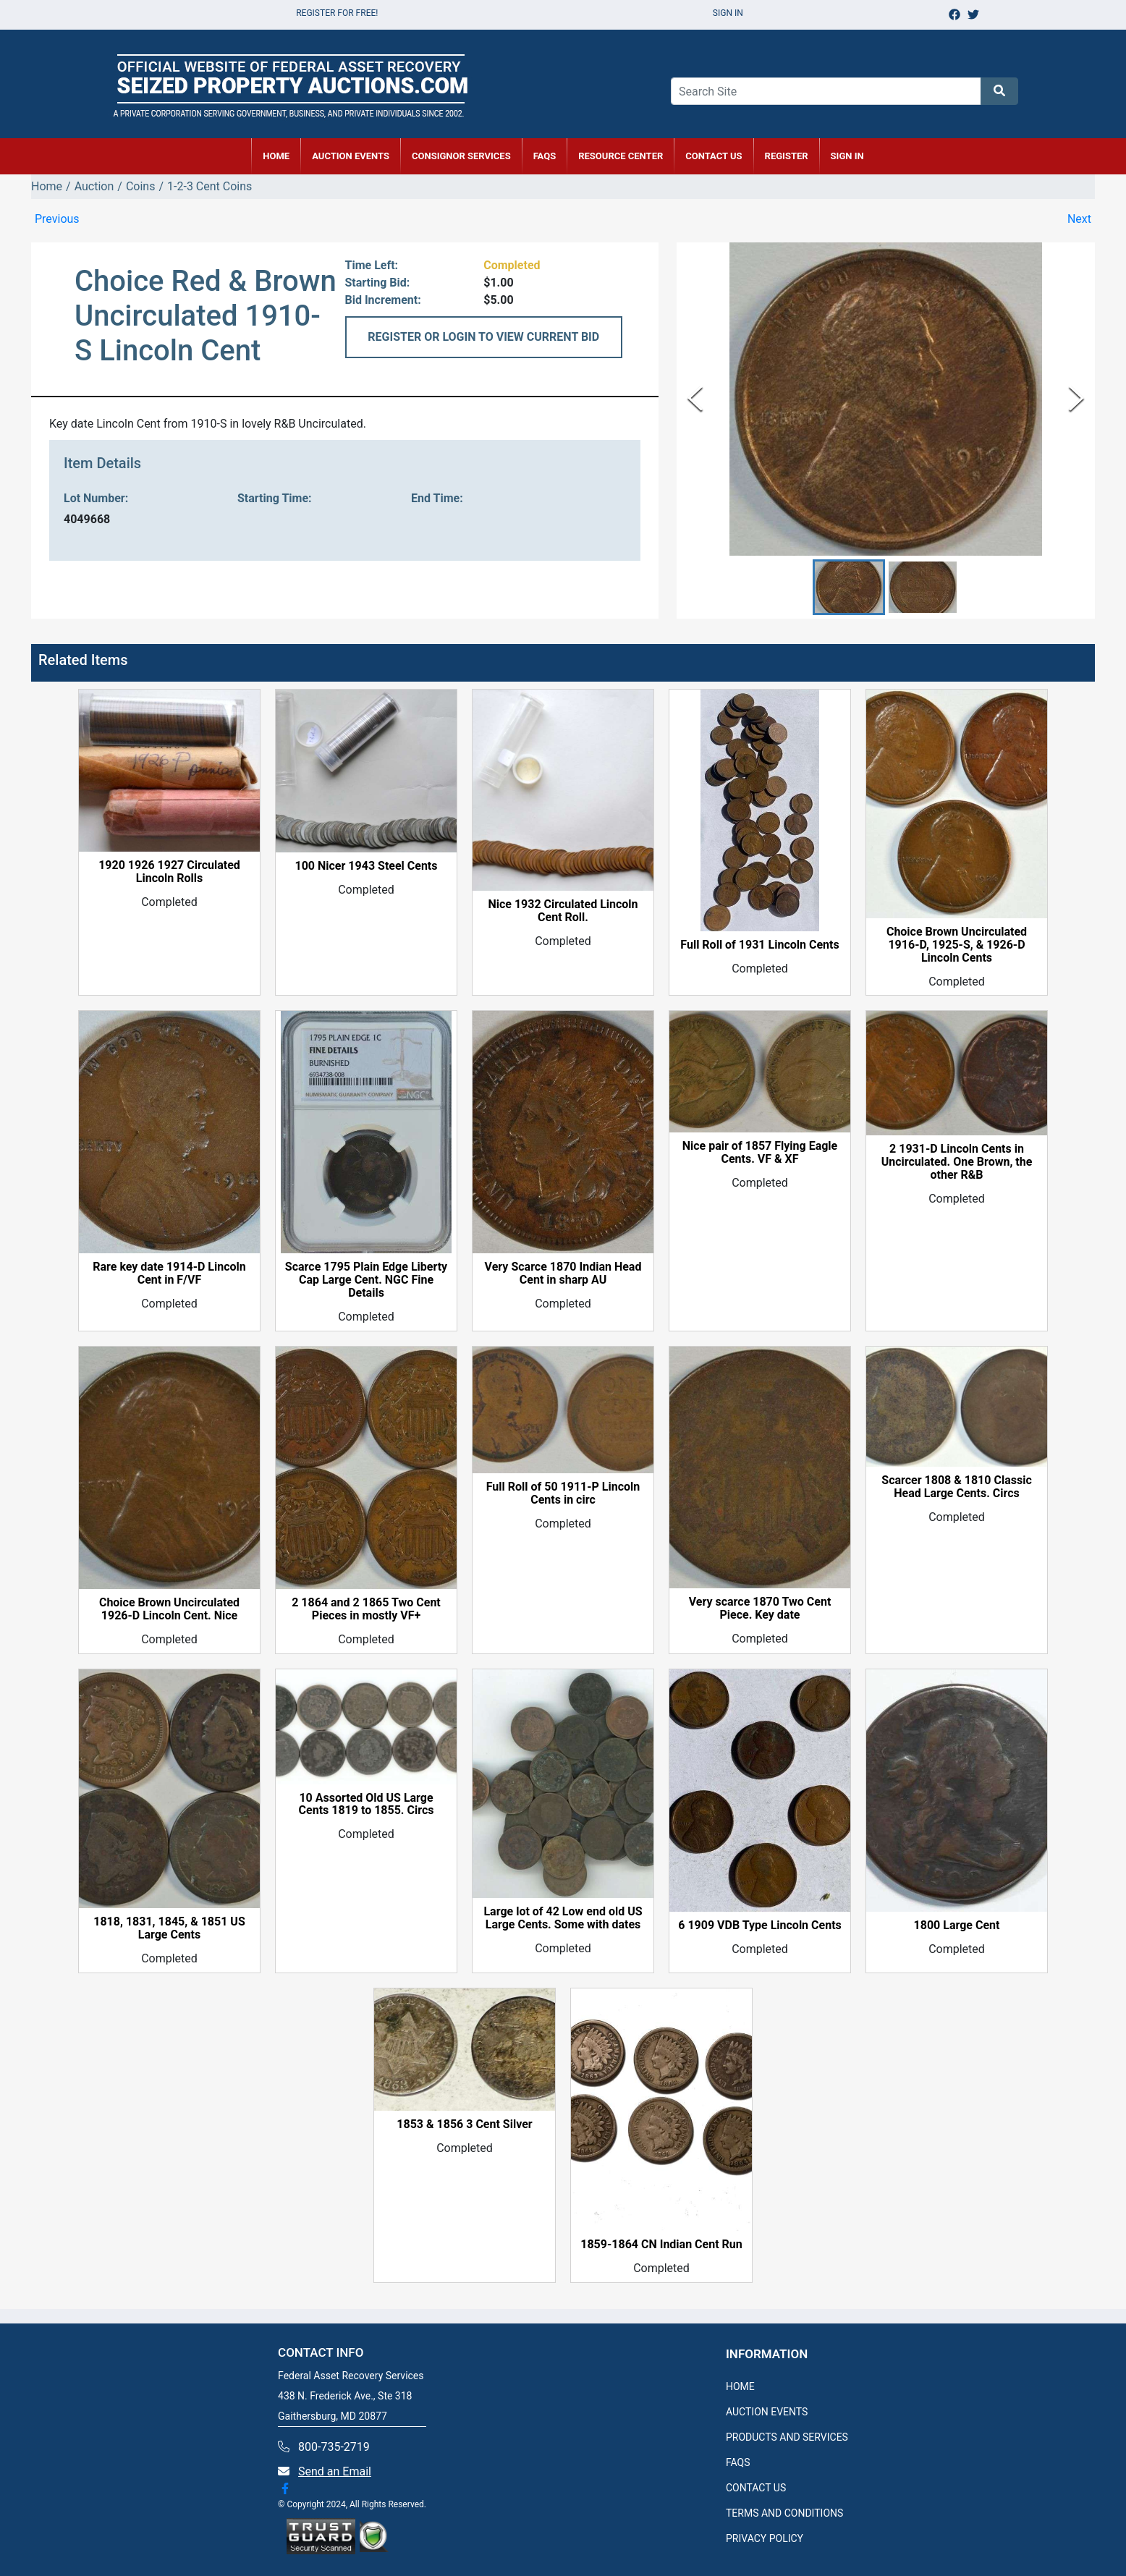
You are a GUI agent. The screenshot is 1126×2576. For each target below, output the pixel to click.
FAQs (544, 156)
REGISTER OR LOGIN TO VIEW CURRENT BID (483, 337)
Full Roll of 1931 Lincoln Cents (759, 945)
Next (1079, 219)
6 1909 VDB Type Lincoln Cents (760, 1925)
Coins (141, 186)
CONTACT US (713, 156)
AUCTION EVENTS (350, 156)
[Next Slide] (1076, 399)
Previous (57, 219)
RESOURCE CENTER (620, 156)
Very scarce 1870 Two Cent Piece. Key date (760, 1609)
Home (46, 186)
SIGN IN (847, 156)
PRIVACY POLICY (764, 2538)
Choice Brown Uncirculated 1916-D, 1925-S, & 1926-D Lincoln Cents (956, 945)
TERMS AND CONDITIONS (784, 2513)
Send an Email (334, 2471)
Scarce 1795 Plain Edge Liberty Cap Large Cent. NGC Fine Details (366, 1280)
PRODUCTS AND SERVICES (787, 2437)
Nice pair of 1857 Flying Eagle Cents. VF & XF (760, 1153)
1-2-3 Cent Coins (209, 186)
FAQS (738, 2462)
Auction (94, 186)
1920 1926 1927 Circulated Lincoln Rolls (169, 873)
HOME (276, 156)
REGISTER (786, 156)
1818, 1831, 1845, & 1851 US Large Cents (169, 1929)
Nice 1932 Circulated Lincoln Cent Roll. (563, 912)
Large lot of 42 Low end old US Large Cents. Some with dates (562, 1919)
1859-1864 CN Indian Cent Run (661, 2244)
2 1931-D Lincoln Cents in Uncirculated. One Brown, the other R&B (957, 1162)
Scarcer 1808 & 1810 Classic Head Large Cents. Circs (956, 1488)
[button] (849, 587)
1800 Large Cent (957, 1925)
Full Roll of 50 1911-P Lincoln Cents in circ (563, 1493)
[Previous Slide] (695, 399)
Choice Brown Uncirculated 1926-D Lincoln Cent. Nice (169, 1610)
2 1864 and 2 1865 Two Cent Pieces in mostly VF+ (366, 1610)
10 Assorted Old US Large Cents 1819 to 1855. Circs (366, 1805)
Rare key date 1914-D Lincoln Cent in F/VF (169, 1274)
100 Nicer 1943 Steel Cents (366, 866)
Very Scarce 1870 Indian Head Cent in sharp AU (563, 1274)
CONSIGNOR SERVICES (461, 156)
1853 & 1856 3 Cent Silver (464, 2125)
